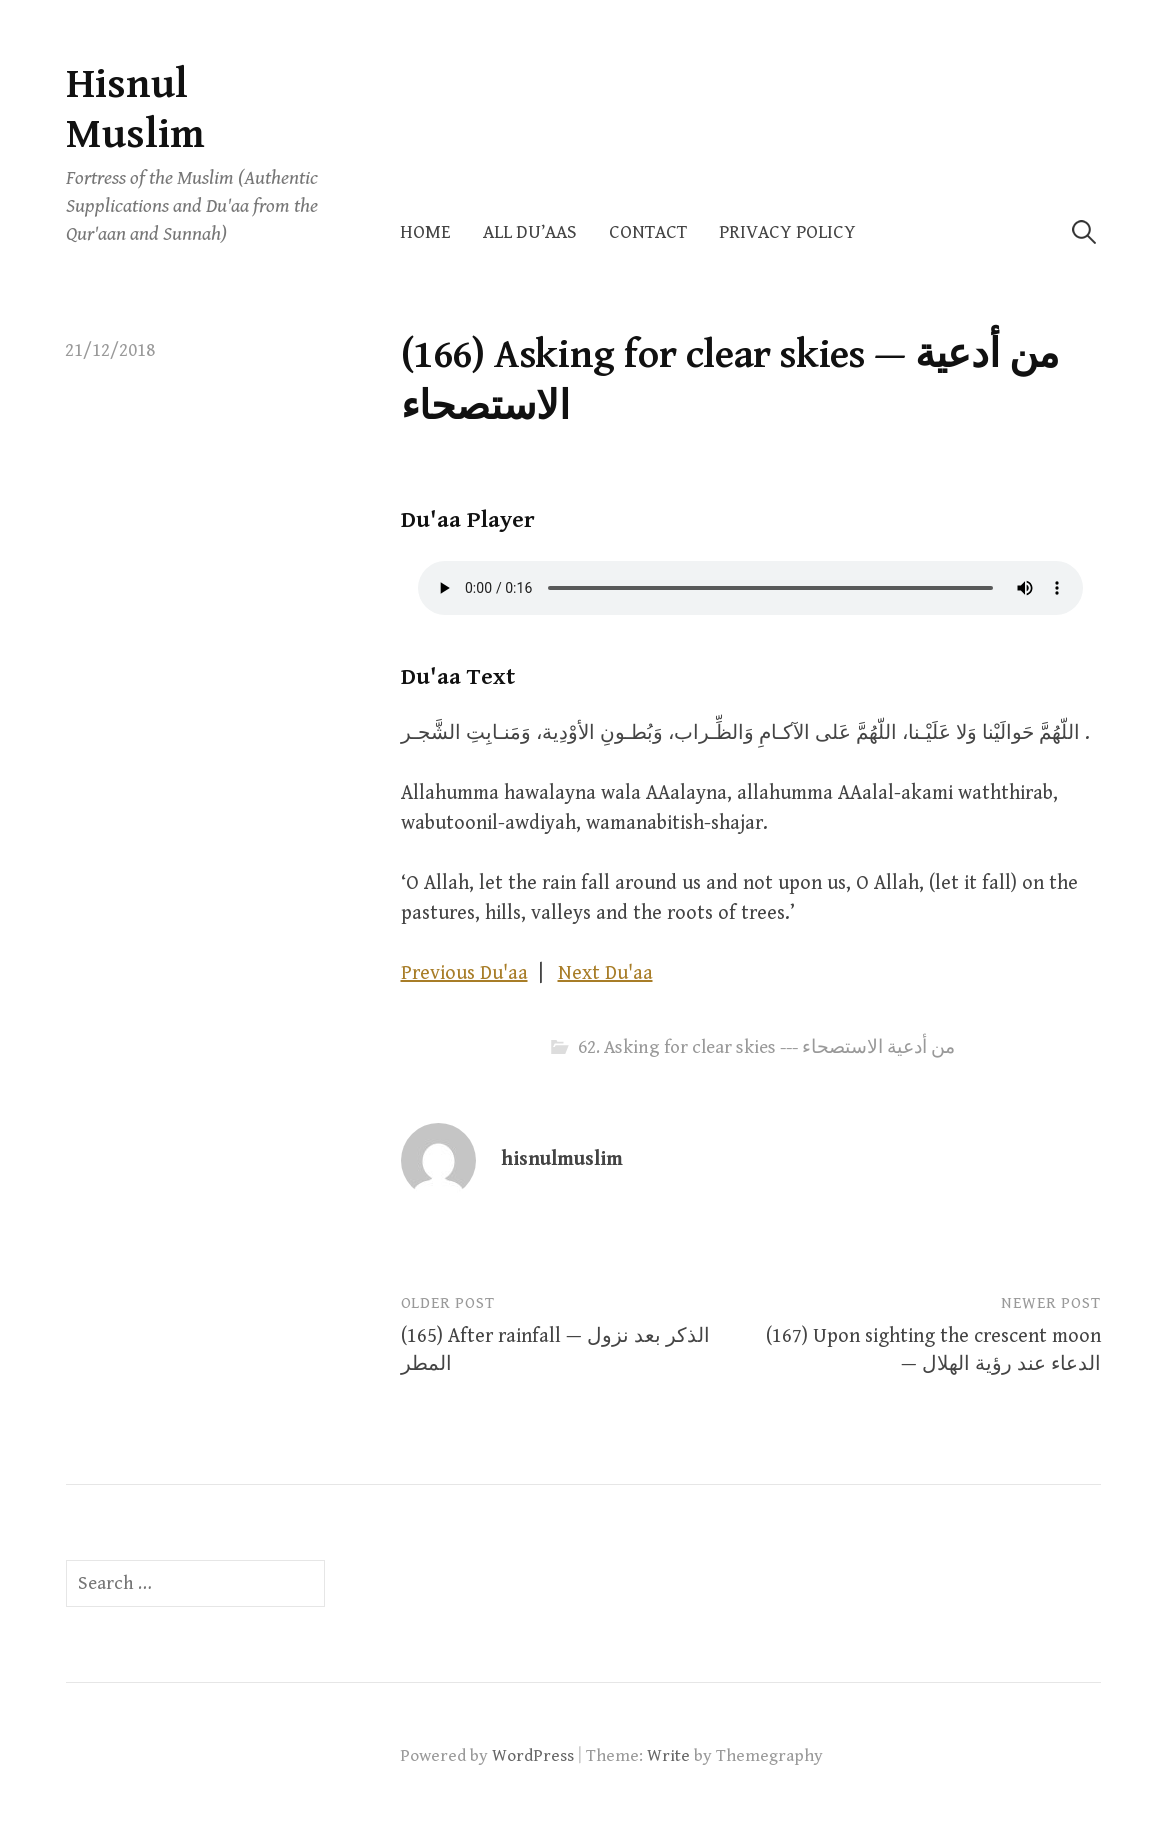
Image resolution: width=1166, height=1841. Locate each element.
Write (668, 1756)
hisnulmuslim (562, 1159)
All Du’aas (530, 232)
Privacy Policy (787, 232)
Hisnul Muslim (135, 109)
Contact (648, 232)
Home (425, 232)
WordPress (533, 1756)
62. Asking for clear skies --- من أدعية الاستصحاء (766, 1047)
